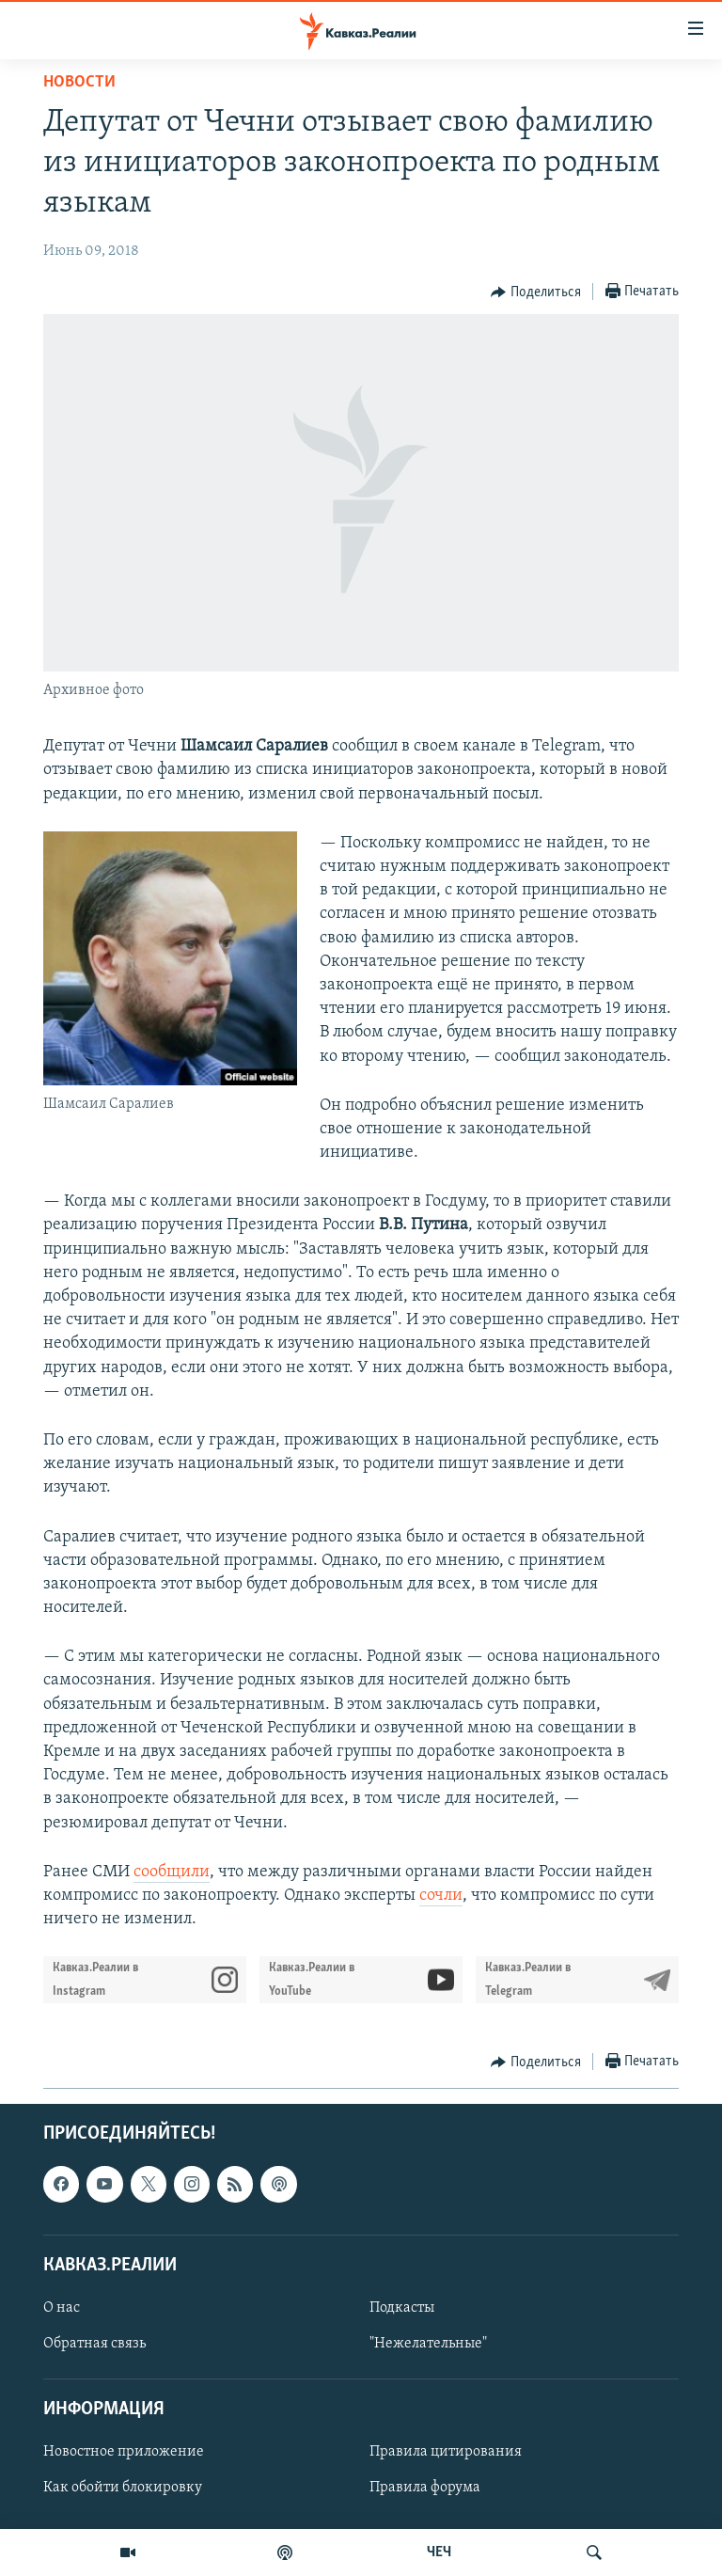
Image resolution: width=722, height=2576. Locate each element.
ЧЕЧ (439, 2552)
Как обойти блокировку (122, 2488)
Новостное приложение (123, 2452)
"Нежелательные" (428, 2343)
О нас (61, 2307)
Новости (79, 82)
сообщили (171, 1872)
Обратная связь (94, 2343)
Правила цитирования (445, 2452)
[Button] (536, 292)
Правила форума (424, 2488)
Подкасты (401, 2307)
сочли (441, 1895)
